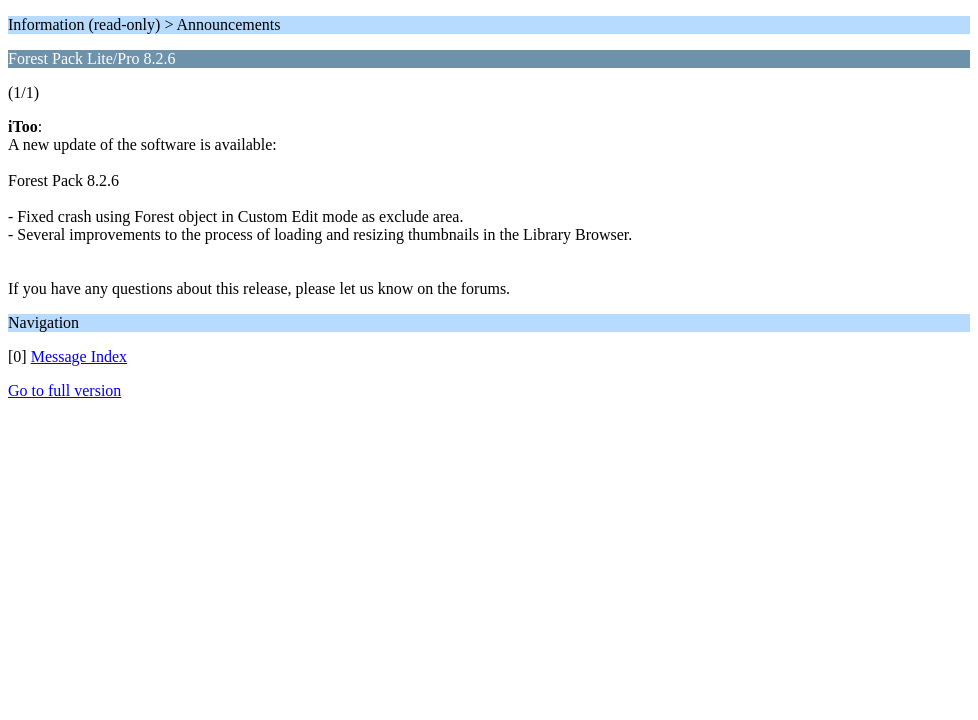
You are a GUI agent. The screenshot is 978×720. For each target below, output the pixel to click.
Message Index (79, 356)
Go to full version (64, 390)
